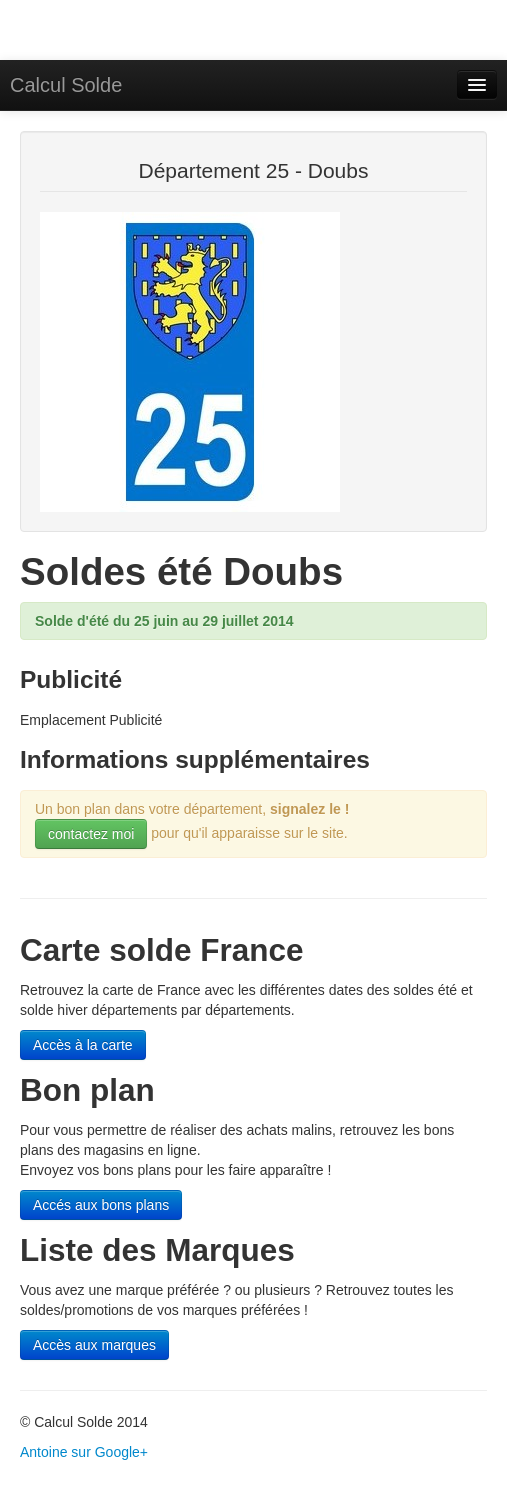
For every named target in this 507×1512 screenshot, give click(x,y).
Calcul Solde (66, 85)
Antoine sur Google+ (84, 1452)
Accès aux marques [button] (94, 1345)
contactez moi (91, 834)
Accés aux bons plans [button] (101, 1205)
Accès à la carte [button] (83, 1045)
